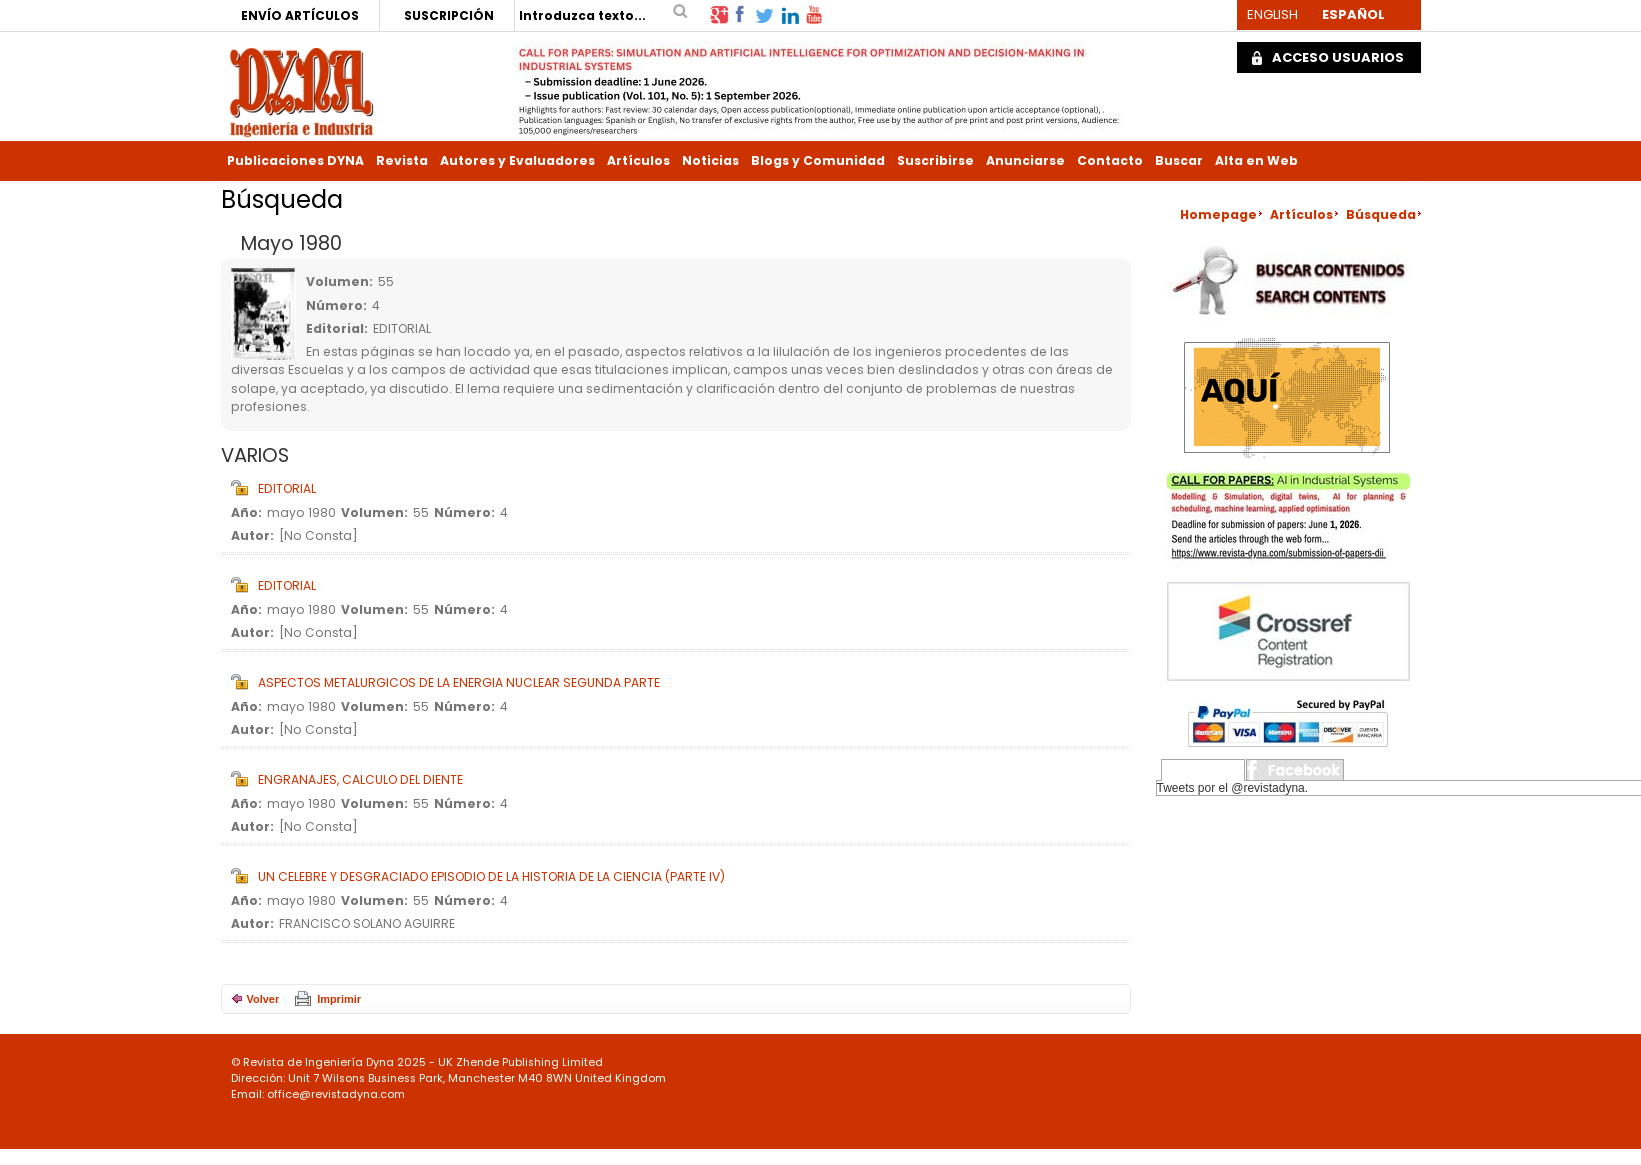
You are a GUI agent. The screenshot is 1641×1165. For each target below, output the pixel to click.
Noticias (710, 160)
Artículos (638, 160)
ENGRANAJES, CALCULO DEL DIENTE (360, 779)
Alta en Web (1256, 160)
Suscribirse (935, 160)
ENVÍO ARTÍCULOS (300, 15)
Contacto (1110, 160)
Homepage (1218, 214)
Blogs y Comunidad (818, 160)
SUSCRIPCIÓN (449, 15)
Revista (402, 160)
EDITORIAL (287, 488)
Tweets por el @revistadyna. (1233, 788)
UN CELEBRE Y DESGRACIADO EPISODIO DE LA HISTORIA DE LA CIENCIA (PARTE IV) (491, 876)
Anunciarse (1025, 160)
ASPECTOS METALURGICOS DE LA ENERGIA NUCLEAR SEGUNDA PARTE (459, 682)
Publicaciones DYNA (295, 160)
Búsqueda (1381, 214)
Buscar (1179, 160)
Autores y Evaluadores (517, 160)
